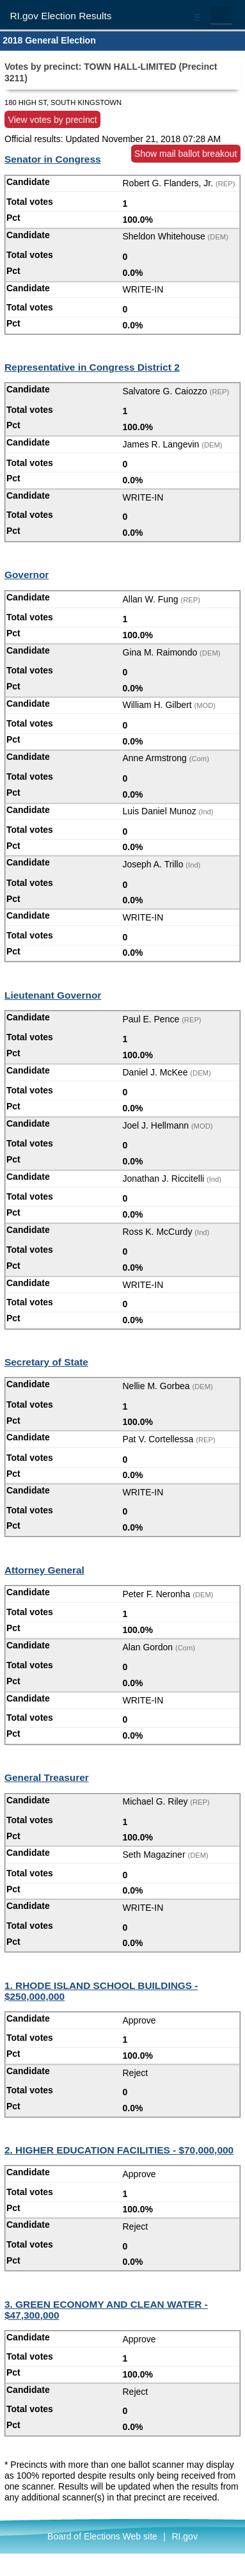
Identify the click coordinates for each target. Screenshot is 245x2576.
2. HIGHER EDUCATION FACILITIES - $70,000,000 (118, 2150)
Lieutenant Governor (52, 995)
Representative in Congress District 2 (92, 367)
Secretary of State (46, 1361)
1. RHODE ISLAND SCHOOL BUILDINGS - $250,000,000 (101, 1991)
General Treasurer (46, 1777)
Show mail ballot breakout (185, 154)
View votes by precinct (52, 119)
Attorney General (44, 1570)
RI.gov (184, 2536)
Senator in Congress (52, 159)
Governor (26, 574)
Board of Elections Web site (102, 2536)
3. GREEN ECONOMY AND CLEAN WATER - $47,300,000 (106, 2310)
